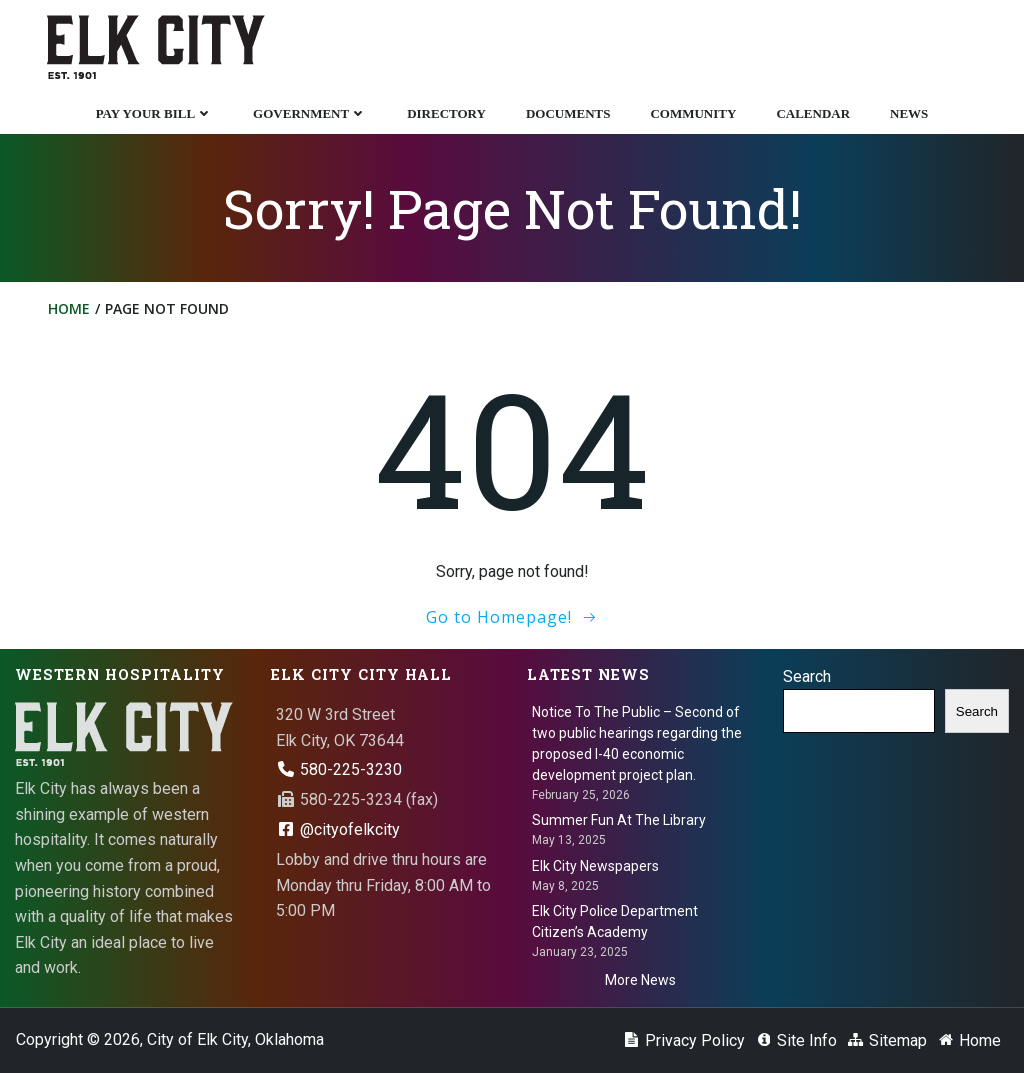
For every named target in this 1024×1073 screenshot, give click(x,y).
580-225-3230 (339, 769)
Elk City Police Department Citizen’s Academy (615, 921)
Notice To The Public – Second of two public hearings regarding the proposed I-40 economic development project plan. (637, 743)
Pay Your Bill (154, 113)
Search (807, 676)
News (909, 113)
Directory (446, 113)
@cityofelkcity (338, 829)
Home (69, 308)
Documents (568, 113)
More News (640, 980)
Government (310, 113)
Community (693, 113)
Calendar (813, 113)
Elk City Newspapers (595, 866)
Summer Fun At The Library (619, 820)
